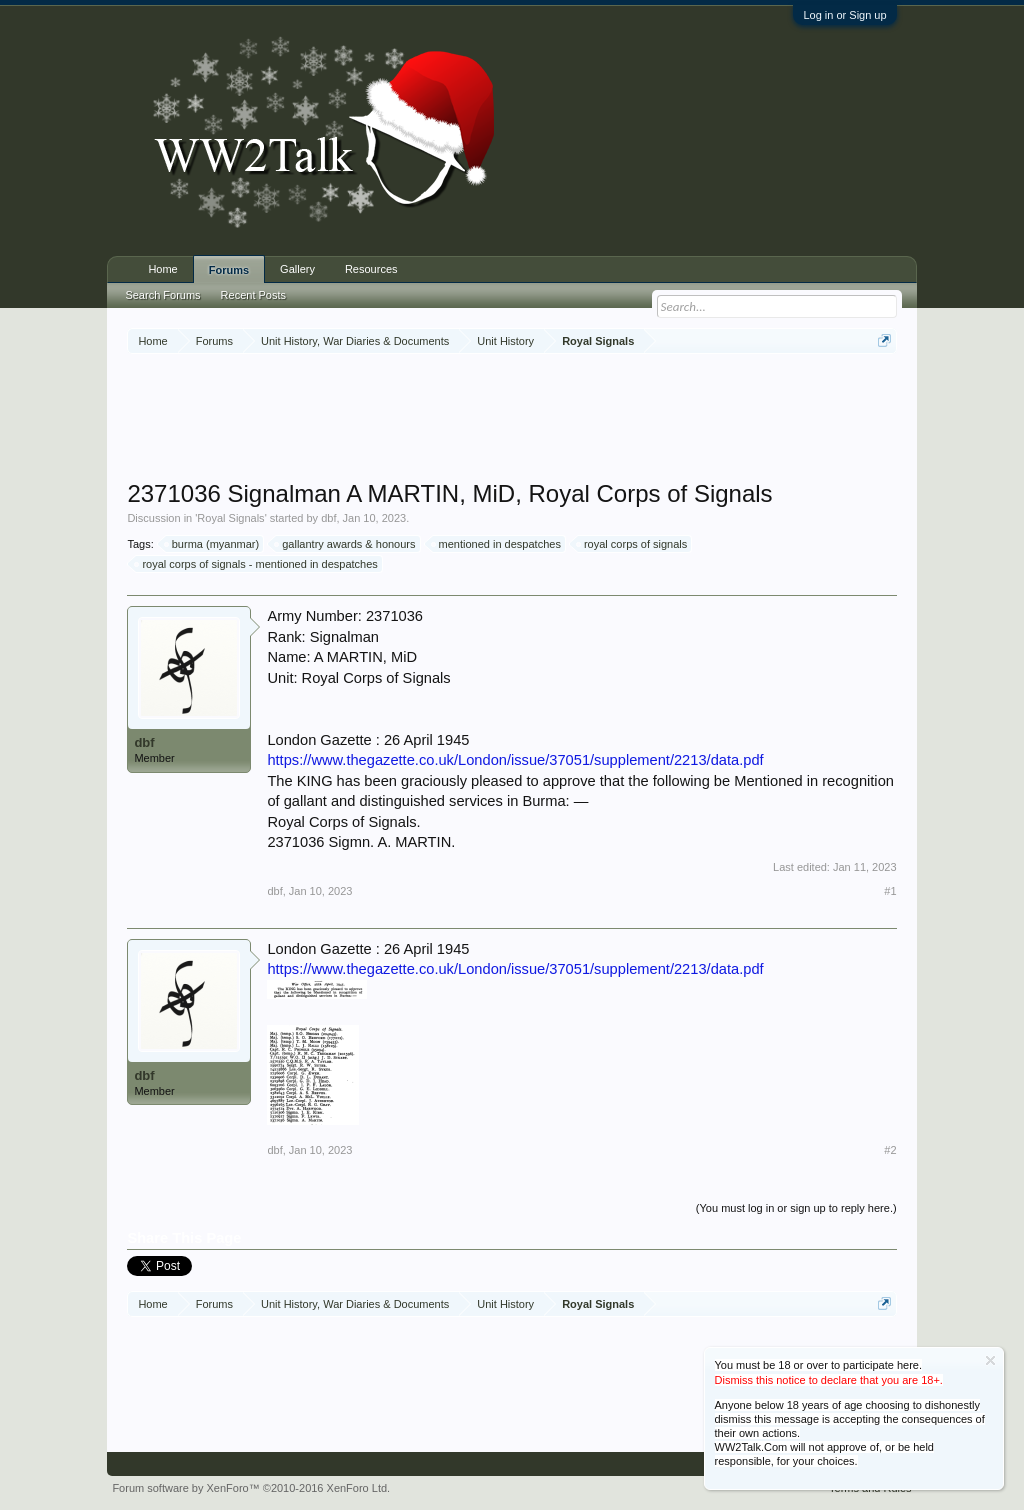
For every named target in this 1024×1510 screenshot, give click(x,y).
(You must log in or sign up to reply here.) (796, 1208)
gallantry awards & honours (345, 544)
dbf (328, 518)
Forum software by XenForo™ (251, 1488)
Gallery (297, 269)
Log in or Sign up (844, 15)
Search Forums (162, 295)
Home (162, 269)
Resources (371, 269)
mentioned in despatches (497, 544)
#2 (890, 1150)
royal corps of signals (632, 544)
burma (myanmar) (212, 544)
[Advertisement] (512, 419)
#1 (890, 891)
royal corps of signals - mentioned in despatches (256, 564)
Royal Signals (230, 518)
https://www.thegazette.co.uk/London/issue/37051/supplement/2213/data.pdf (515, 760)
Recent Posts (253, 295)
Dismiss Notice (990, 1360)
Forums (229, 270)
